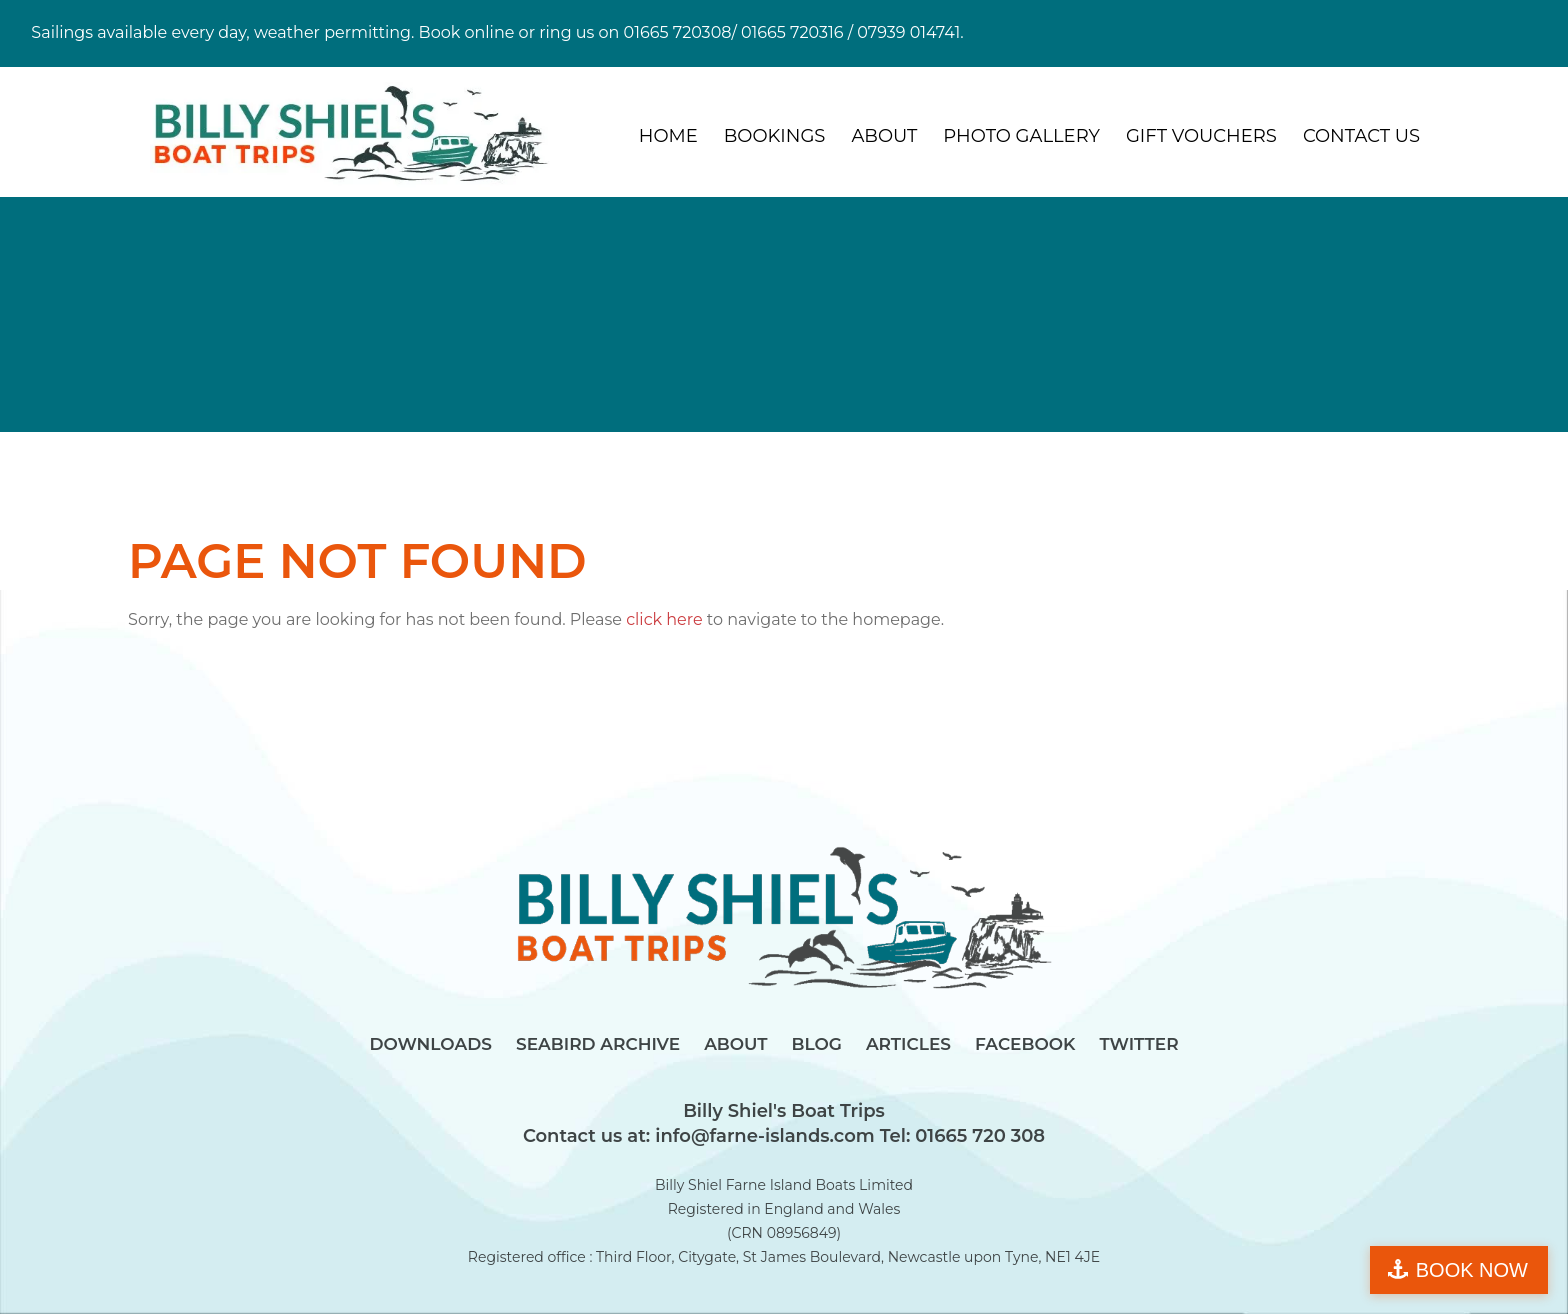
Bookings (775, 136)
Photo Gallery (1021, 136)
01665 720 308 (977, 1136)
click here (664, 619)
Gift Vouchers (1201, 136)
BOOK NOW (1472, 1270)
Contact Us (1361, 136)
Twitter (1138, 1044)
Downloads (430, 1044)
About (884, 136)
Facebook (1025, 1044)
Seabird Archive (598, 1044)
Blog (817, 1044)
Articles (908, 1044)
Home (668, 136)
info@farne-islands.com (762, 1136)
